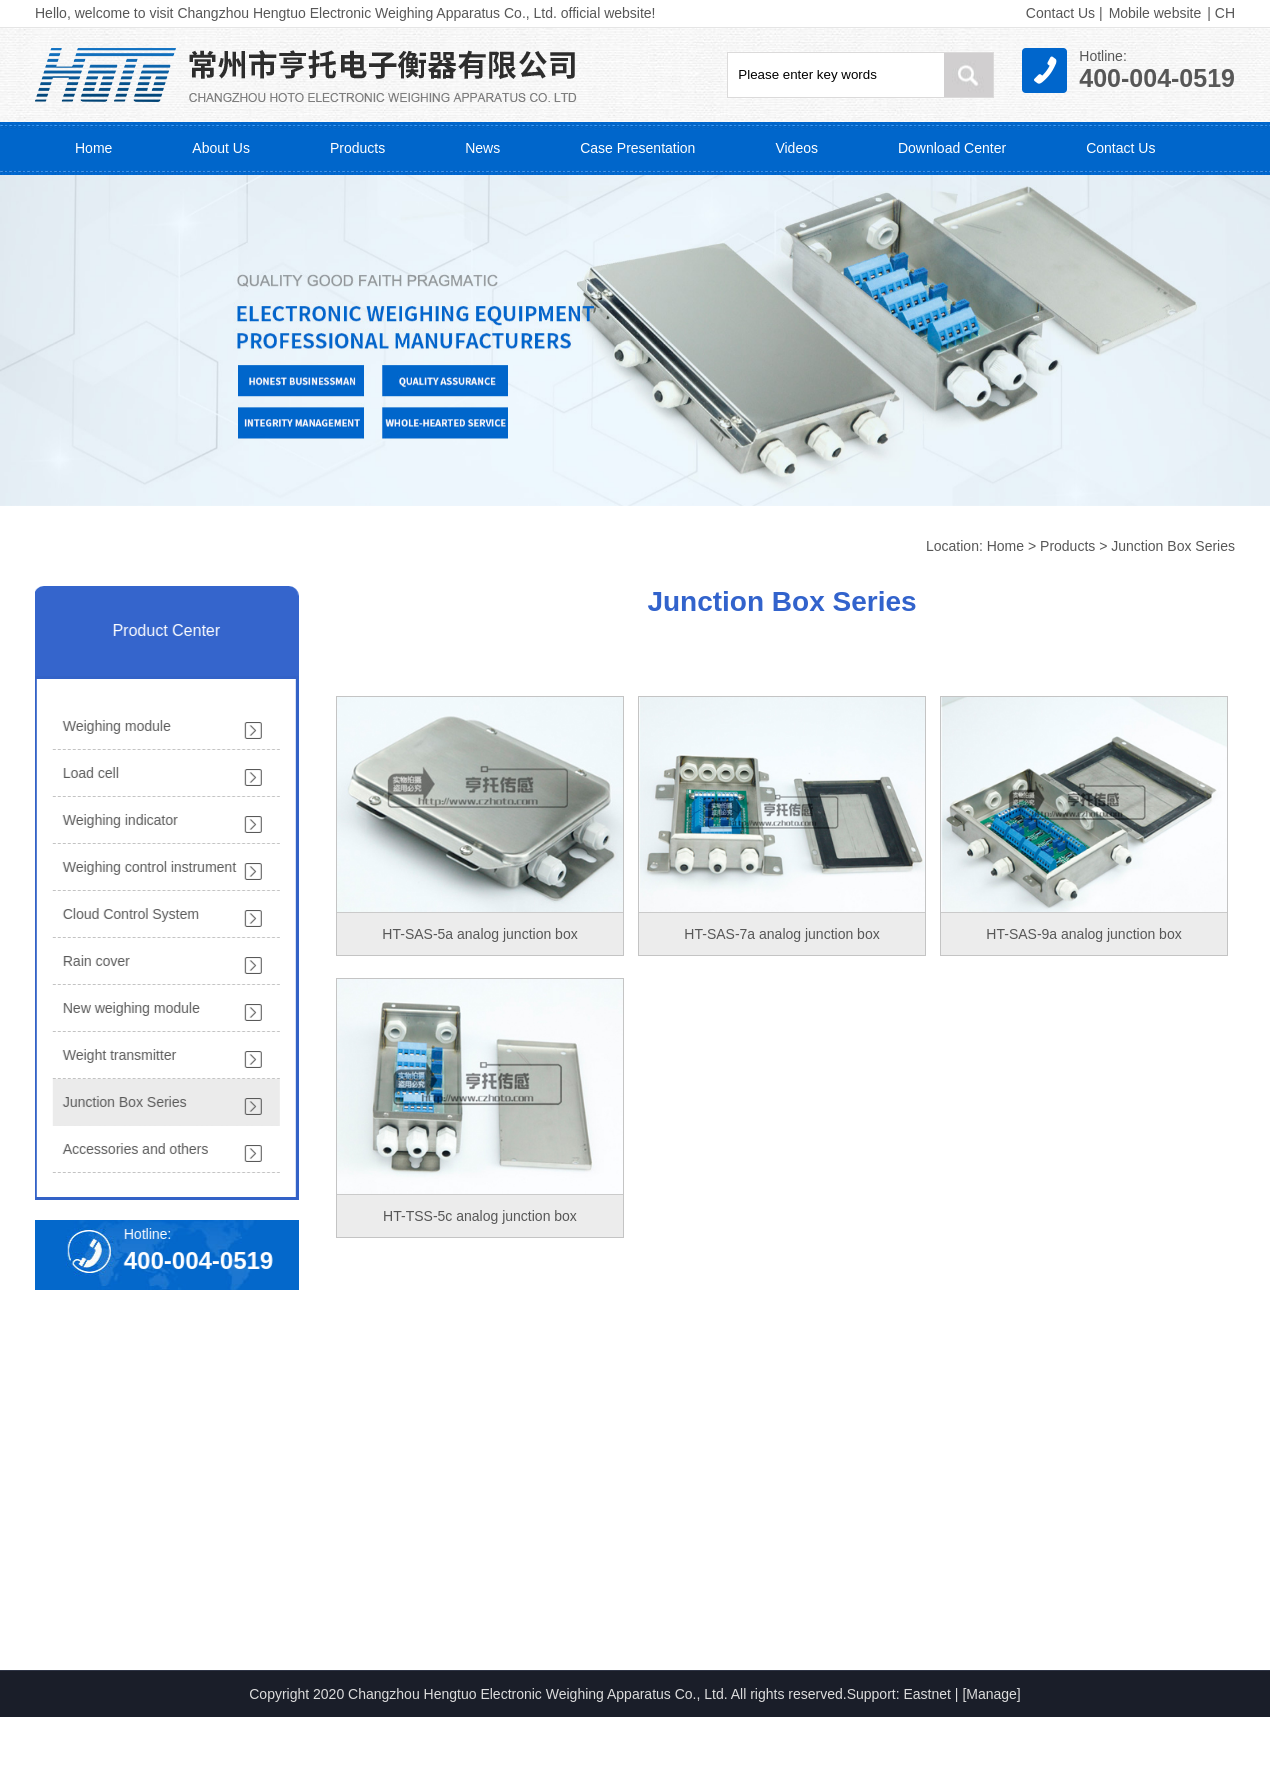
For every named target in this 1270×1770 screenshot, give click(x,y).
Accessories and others (131, 1149)
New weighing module (126, 1008)
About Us (221, 148)
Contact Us (1060, 13)
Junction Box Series (1173, 546)
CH (1225, 13)
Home (93, 148)
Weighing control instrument (144, 867)
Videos (796, 148)
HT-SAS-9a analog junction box (1083, 934)
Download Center (952, 148)
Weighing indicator (115, 820)
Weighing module (112, 726)
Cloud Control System (126, 914)
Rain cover (91, 961)
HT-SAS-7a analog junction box (781, 934)
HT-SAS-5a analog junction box (479, 934)
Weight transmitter (114, 1055)
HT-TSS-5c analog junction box (480, 1216)
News (482, 148)
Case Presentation (637, 148)
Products (357, 148)
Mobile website (1155, 13)
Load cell (86, 773)
